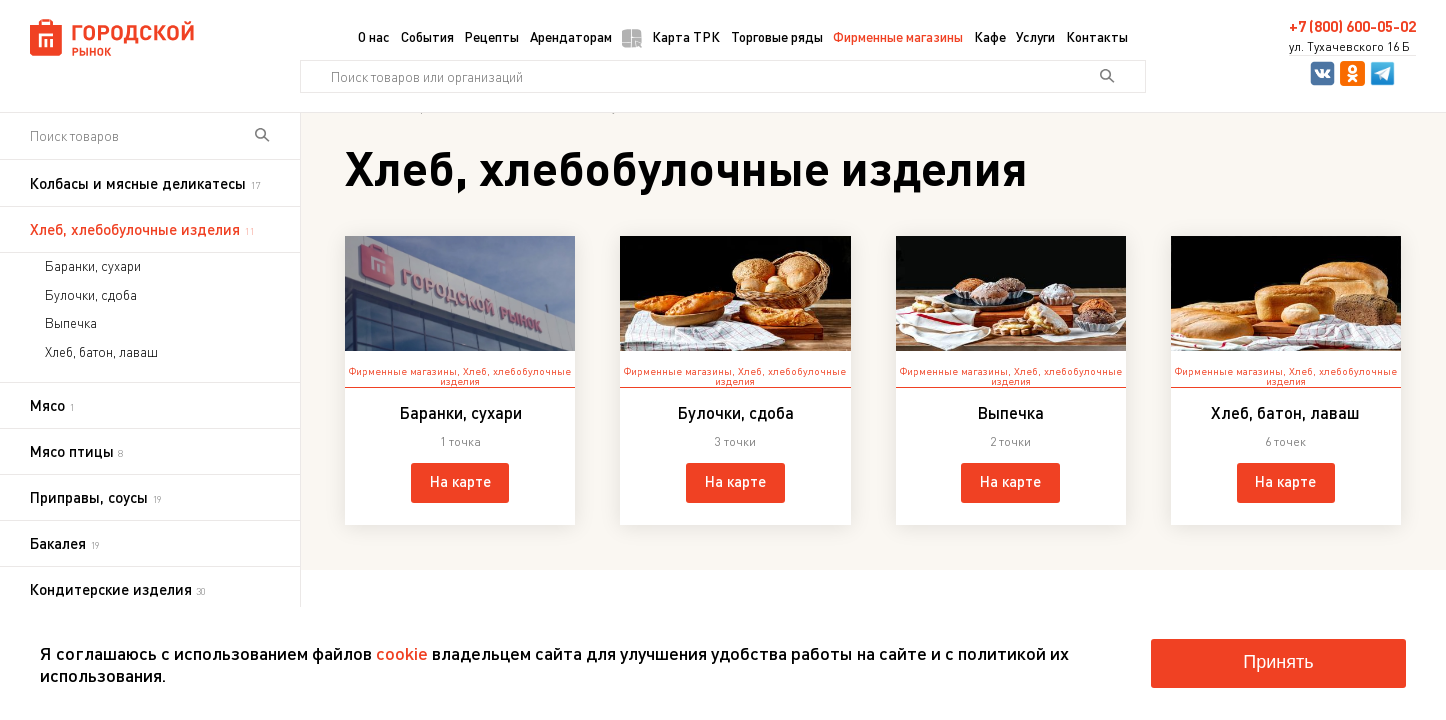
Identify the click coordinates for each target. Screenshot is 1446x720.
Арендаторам (571, 36)
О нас (374, 36)
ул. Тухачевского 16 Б (1349, 47)
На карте (460, 481)
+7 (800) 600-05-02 (1352, 26)
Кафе (990, 36)
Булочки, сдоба (91, 295)
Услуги (1035, 36)
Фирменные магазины (898, 36)
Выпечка (71, 323)
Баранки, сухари (93, 266)
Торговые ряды (777, 36)
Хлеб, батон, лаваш (101, 352)
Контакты (1097, 36)
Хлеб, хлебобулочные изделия (505, 376)
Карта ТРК (671, 38)
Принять (1278, 662)
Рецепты (491, 36)
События (427, 36)
